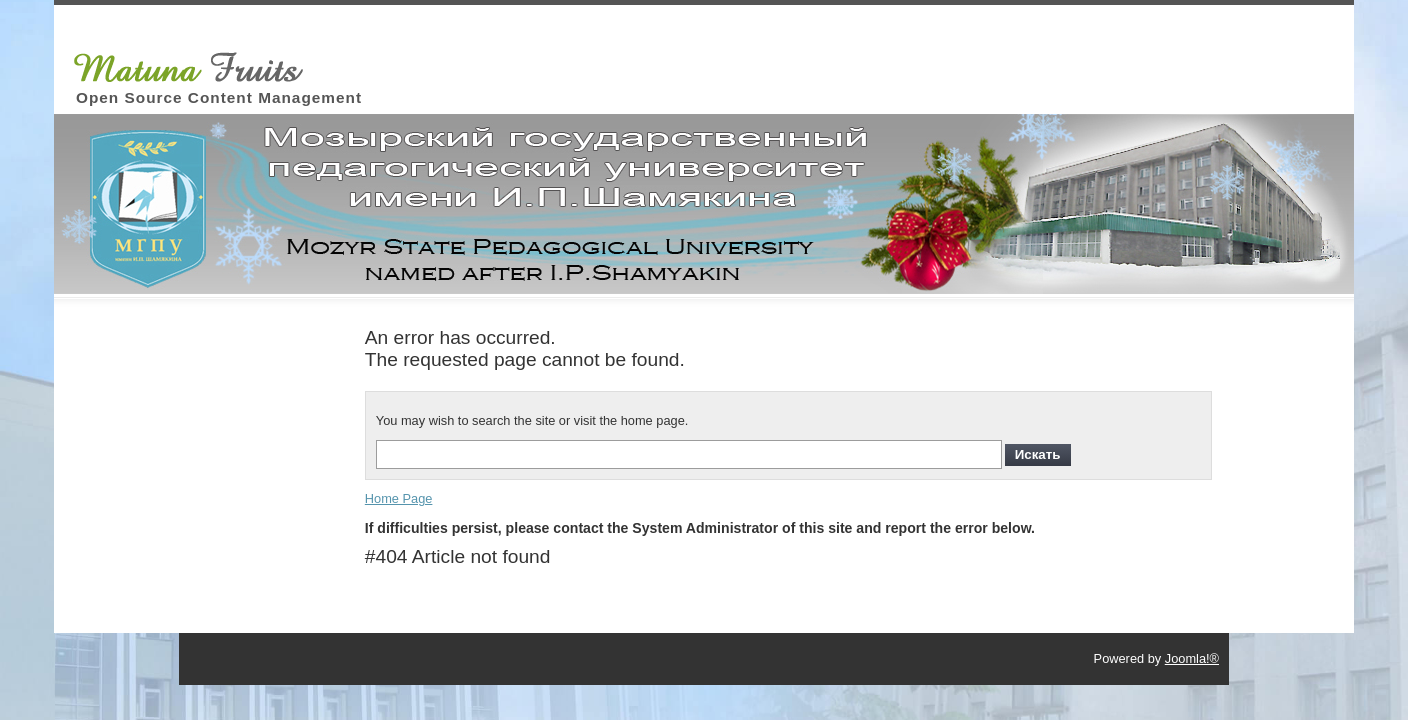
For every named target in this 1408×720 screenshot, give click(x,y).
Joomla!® (1192, 658)
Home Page (399, 498)
